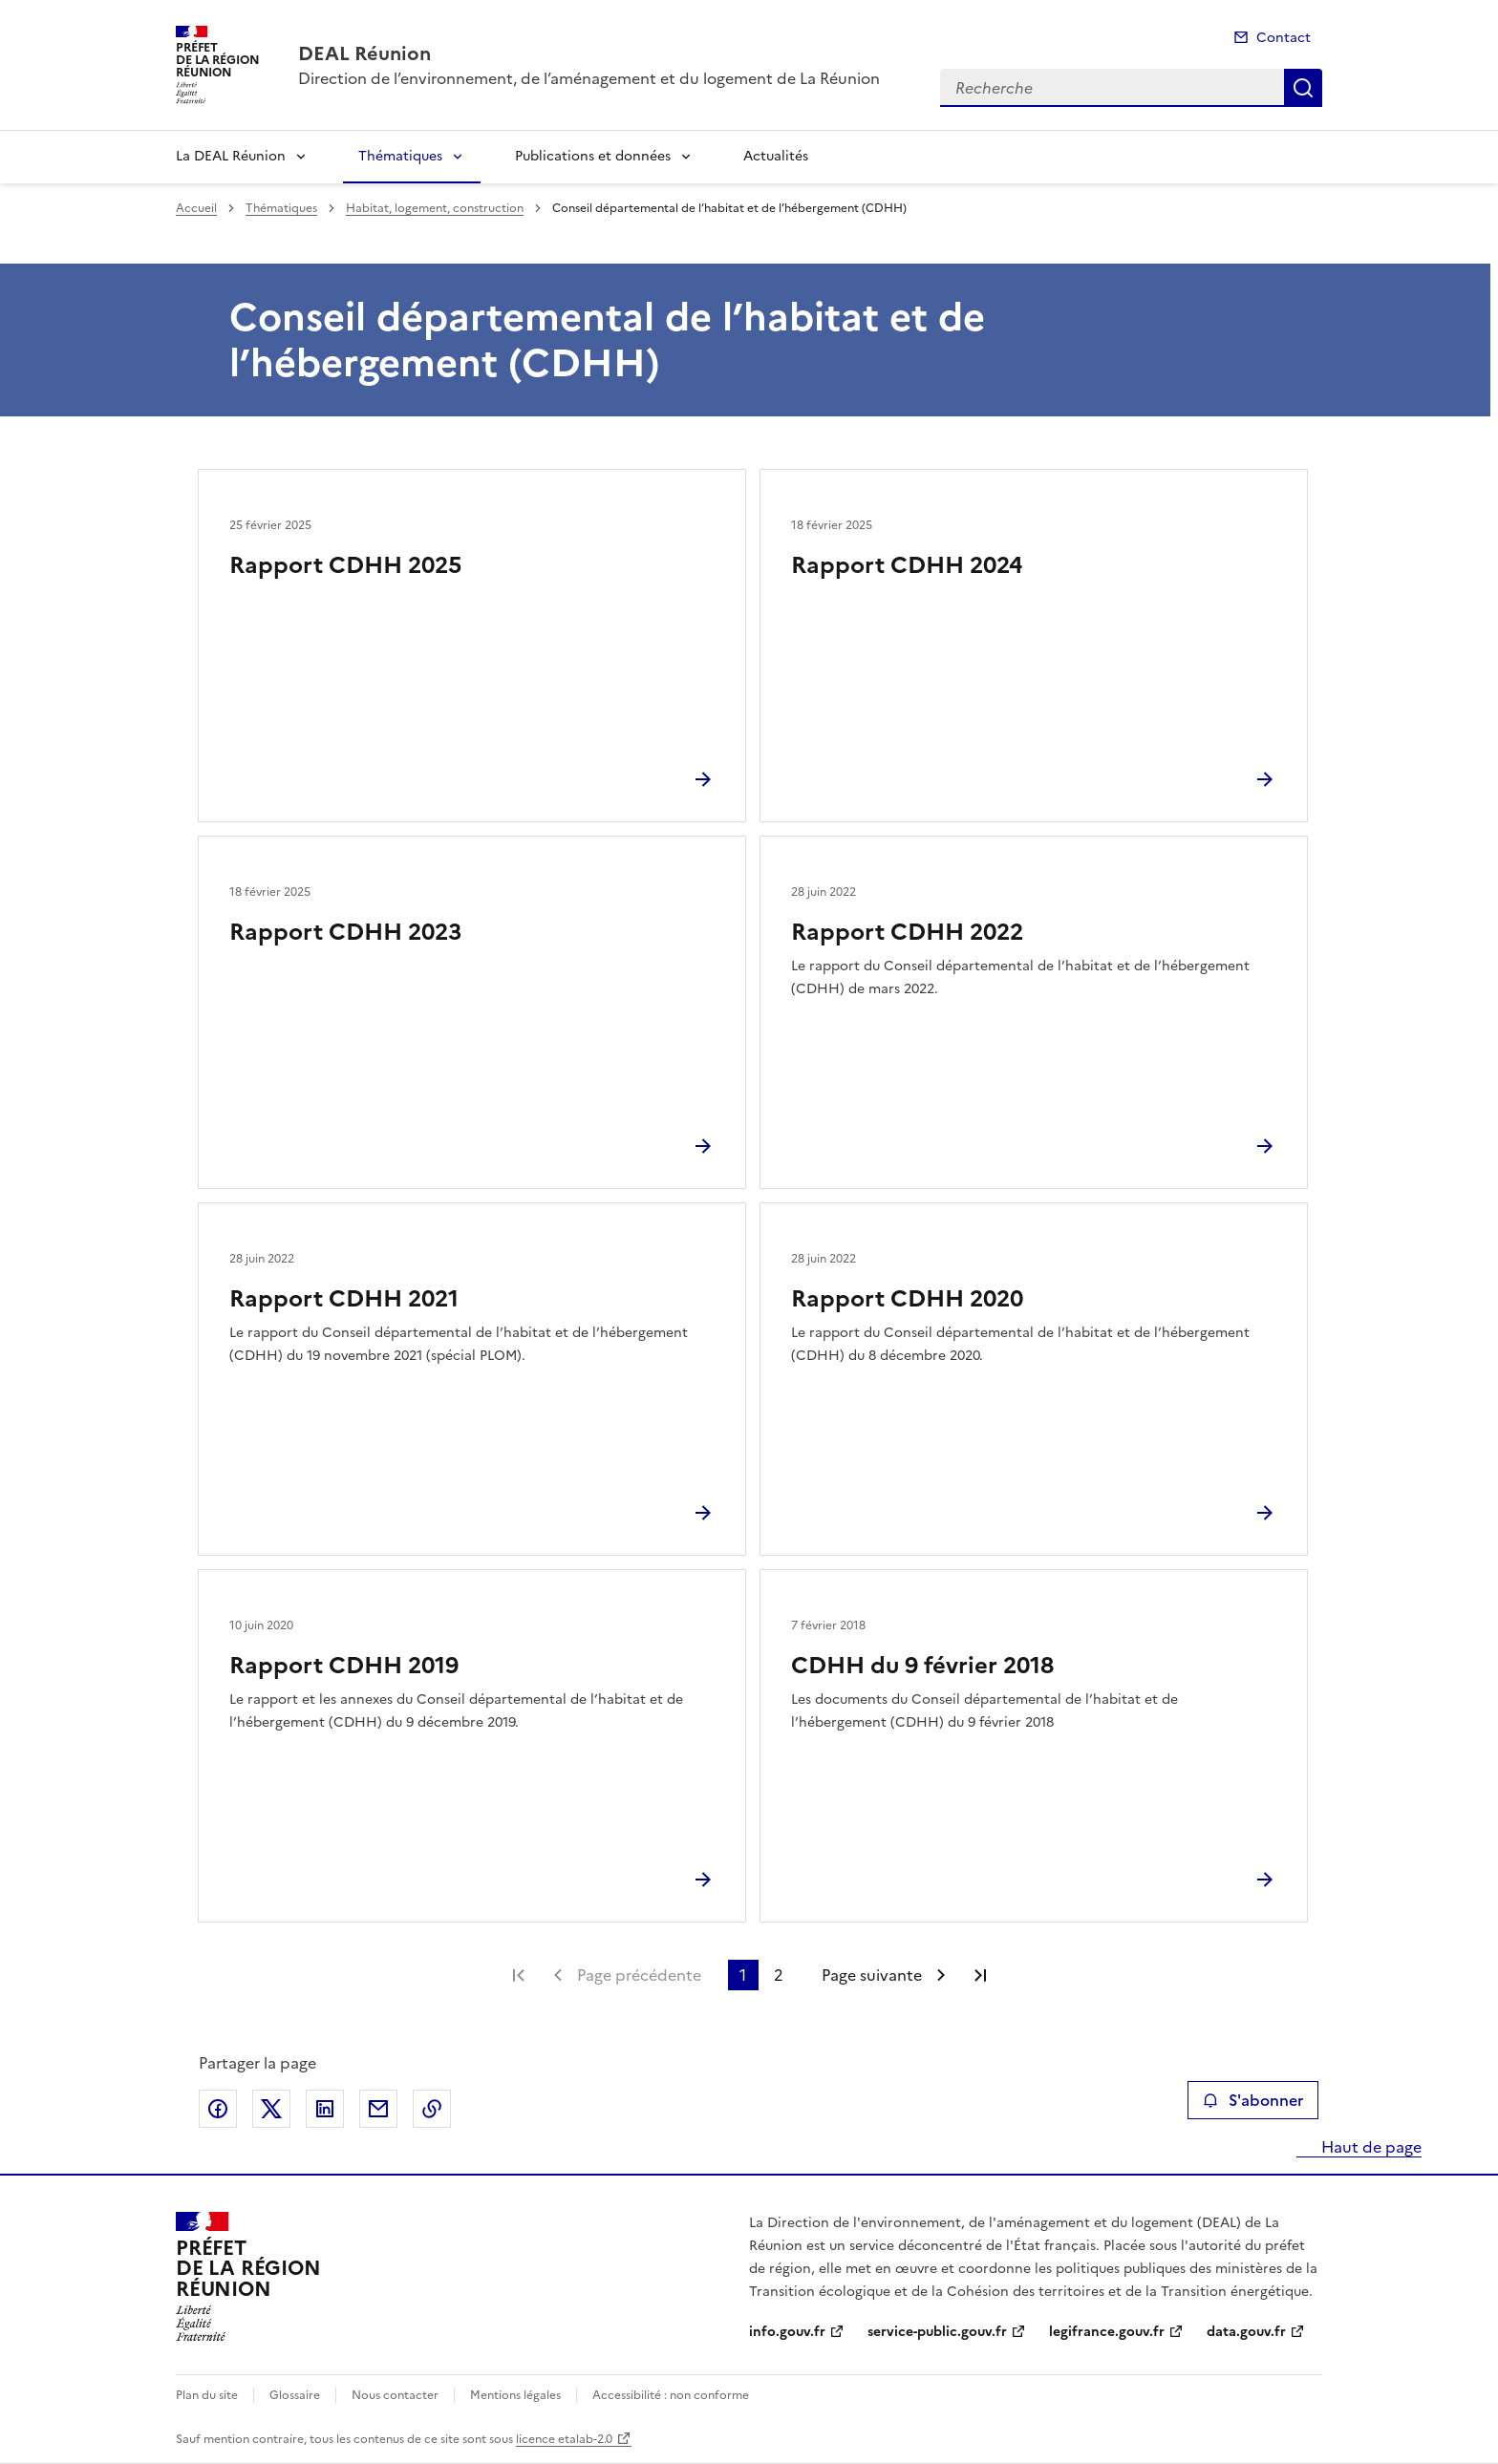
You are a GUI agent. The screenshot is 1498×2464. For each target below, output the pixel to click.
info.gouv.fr (787, 2332)
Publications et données (593, 156)
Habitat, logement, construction (435, 208)
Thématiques (400, 156)
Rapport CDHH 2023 (345, 932)
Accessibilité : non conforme (670, 2395)
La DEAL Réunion (231, 156)
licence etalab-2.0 (564, 2439)
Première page (518, 1975)
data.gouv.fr (1246, 2332)
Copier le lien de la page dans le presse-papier (432, 2109)
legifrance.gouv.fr (1107, 2332)
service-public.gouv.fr (937, 2332)
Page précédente (639, 1975)
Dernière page (980, 1975)
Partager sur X (271, 2109)
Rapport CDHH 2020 (907, 1299)
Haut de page (1369, 2146)
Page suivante (872, 1975)
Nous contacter (395, 2395)
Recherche (1303, 88)
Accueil (196, 208)
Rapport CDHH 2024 (906, 565)
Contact (1283, 38)
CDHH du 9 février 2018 (922, 1665)
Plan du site (207, 2395)
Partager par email (378, 2109)
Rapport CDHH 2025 (345, 565)
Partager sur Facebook (218, 2109)
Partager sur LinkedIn (325, 2109)
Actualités (775, 156)
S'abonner (1253, 2100)
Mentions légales (515, 2395)
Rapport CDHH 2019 (344, 1665)
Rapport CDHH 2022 (907, 932)
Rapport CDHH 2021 (344, 1299)
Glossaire (294, 2395)
